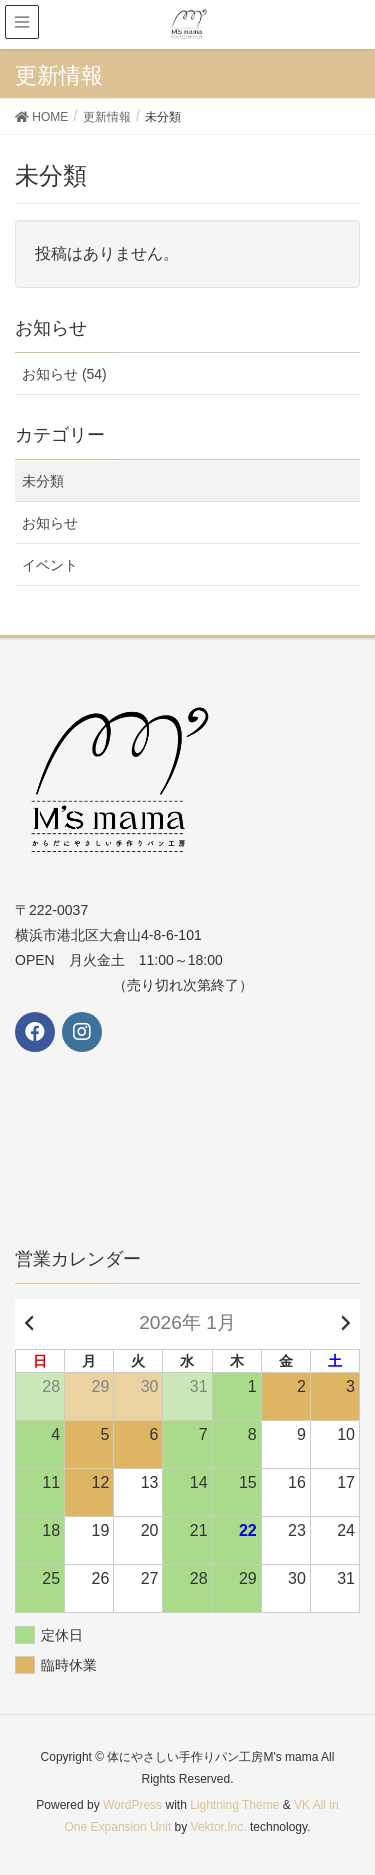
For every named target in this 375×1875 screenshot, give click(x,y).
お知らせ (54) (64, 374)
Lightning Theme (234, 1805)
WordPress (132, 1805)
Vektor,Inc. (219, 1827)
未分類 (43, 481)
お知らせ (50, 523)
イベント (50, 565)
